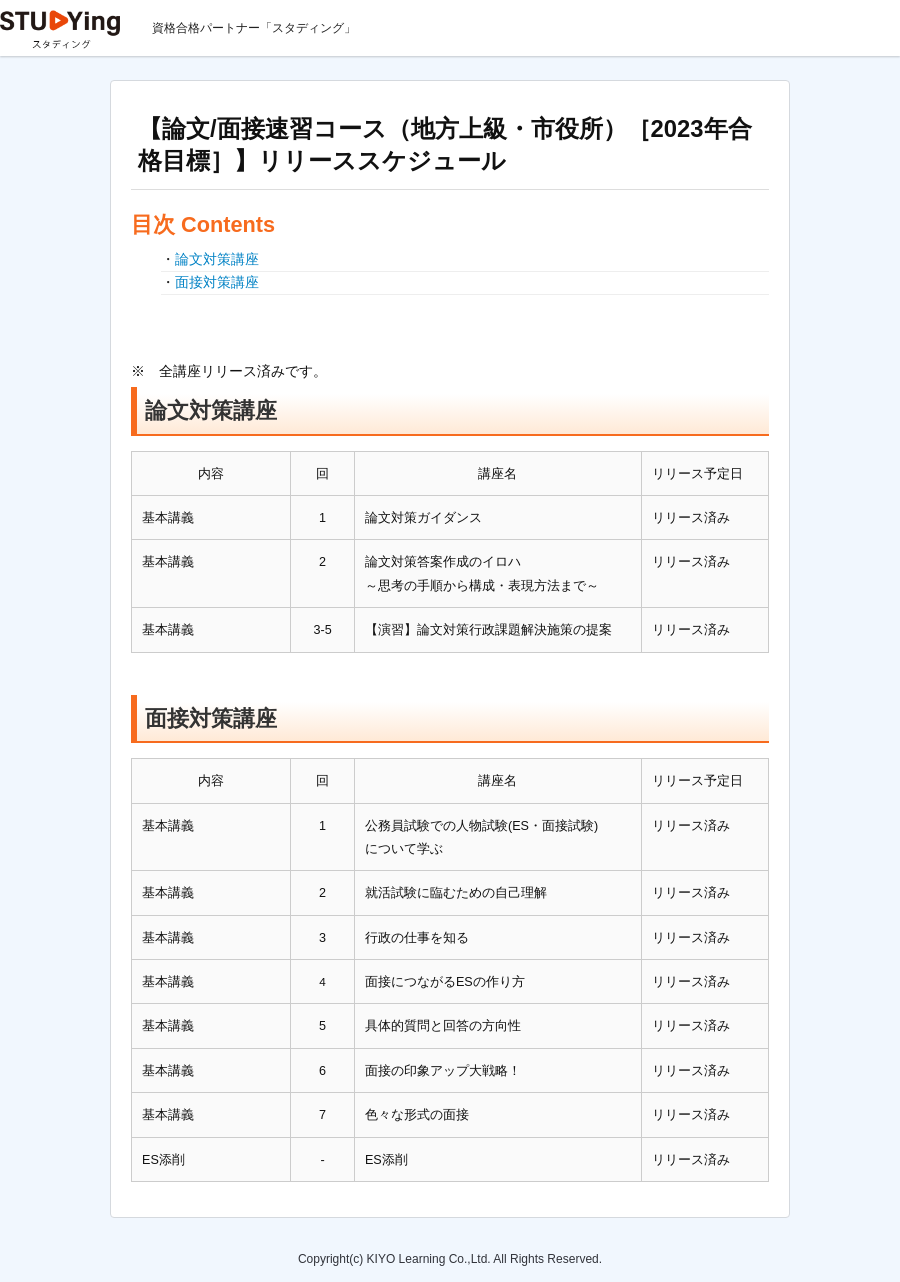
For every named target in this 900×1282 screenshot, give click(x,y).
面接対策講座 (217, 282)
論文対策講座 (217, 259)
